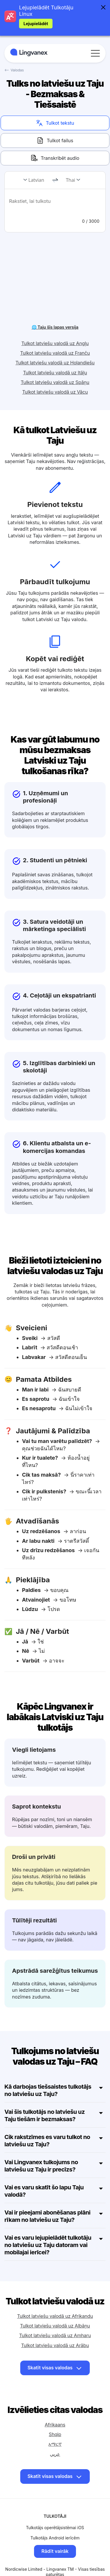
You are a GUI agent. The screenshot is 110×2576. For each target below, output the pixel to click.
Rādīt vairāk (54, 2541)
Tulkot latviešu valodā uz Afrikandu (55, 2306)
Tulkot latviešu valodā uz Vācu (55, 382)
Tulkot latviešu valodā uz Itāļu (55, 363)
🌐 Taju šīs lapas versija (55, 317)
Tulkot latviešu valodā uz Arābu (55, 2335)
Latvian (36, 180)
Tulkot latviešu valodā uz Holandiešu (55, 353)
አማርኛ (54, 2434)
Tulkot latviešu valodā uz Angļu (55, 333)
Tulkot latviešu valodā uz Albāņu (55, 2316)
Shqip (55, 2425)
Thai (70, 180)
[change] (55, 180)
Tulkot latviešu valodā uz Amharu (55, 2326)
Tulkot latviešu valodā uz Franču (55, 343)
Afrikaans (55, 2415)
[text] (55, 205)
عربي (55, 2444)
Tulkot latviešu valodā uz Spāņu (55, 372)
